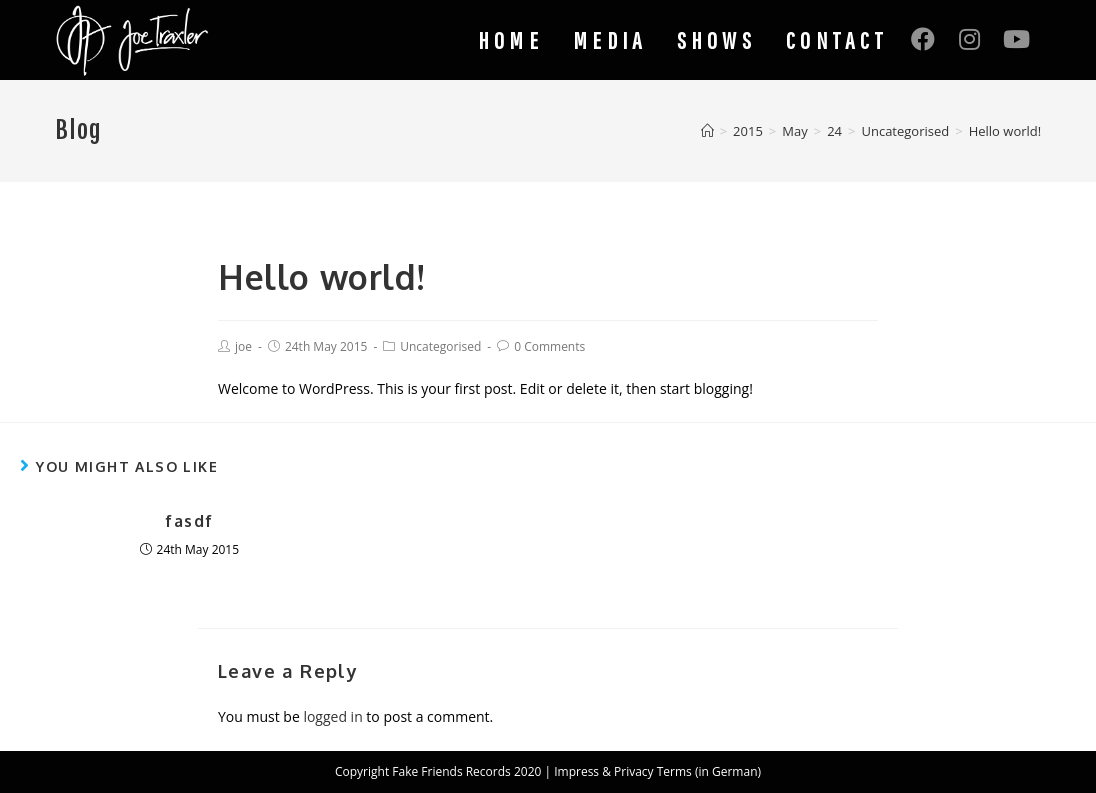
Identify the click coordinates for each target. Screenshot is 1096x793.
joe (243, 346)
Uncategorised (440, 346)
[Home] (707, 131)
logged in (332, 716)
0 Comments (549, 346)
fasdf (189, 521)
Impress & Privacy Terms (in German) (657, 771)
